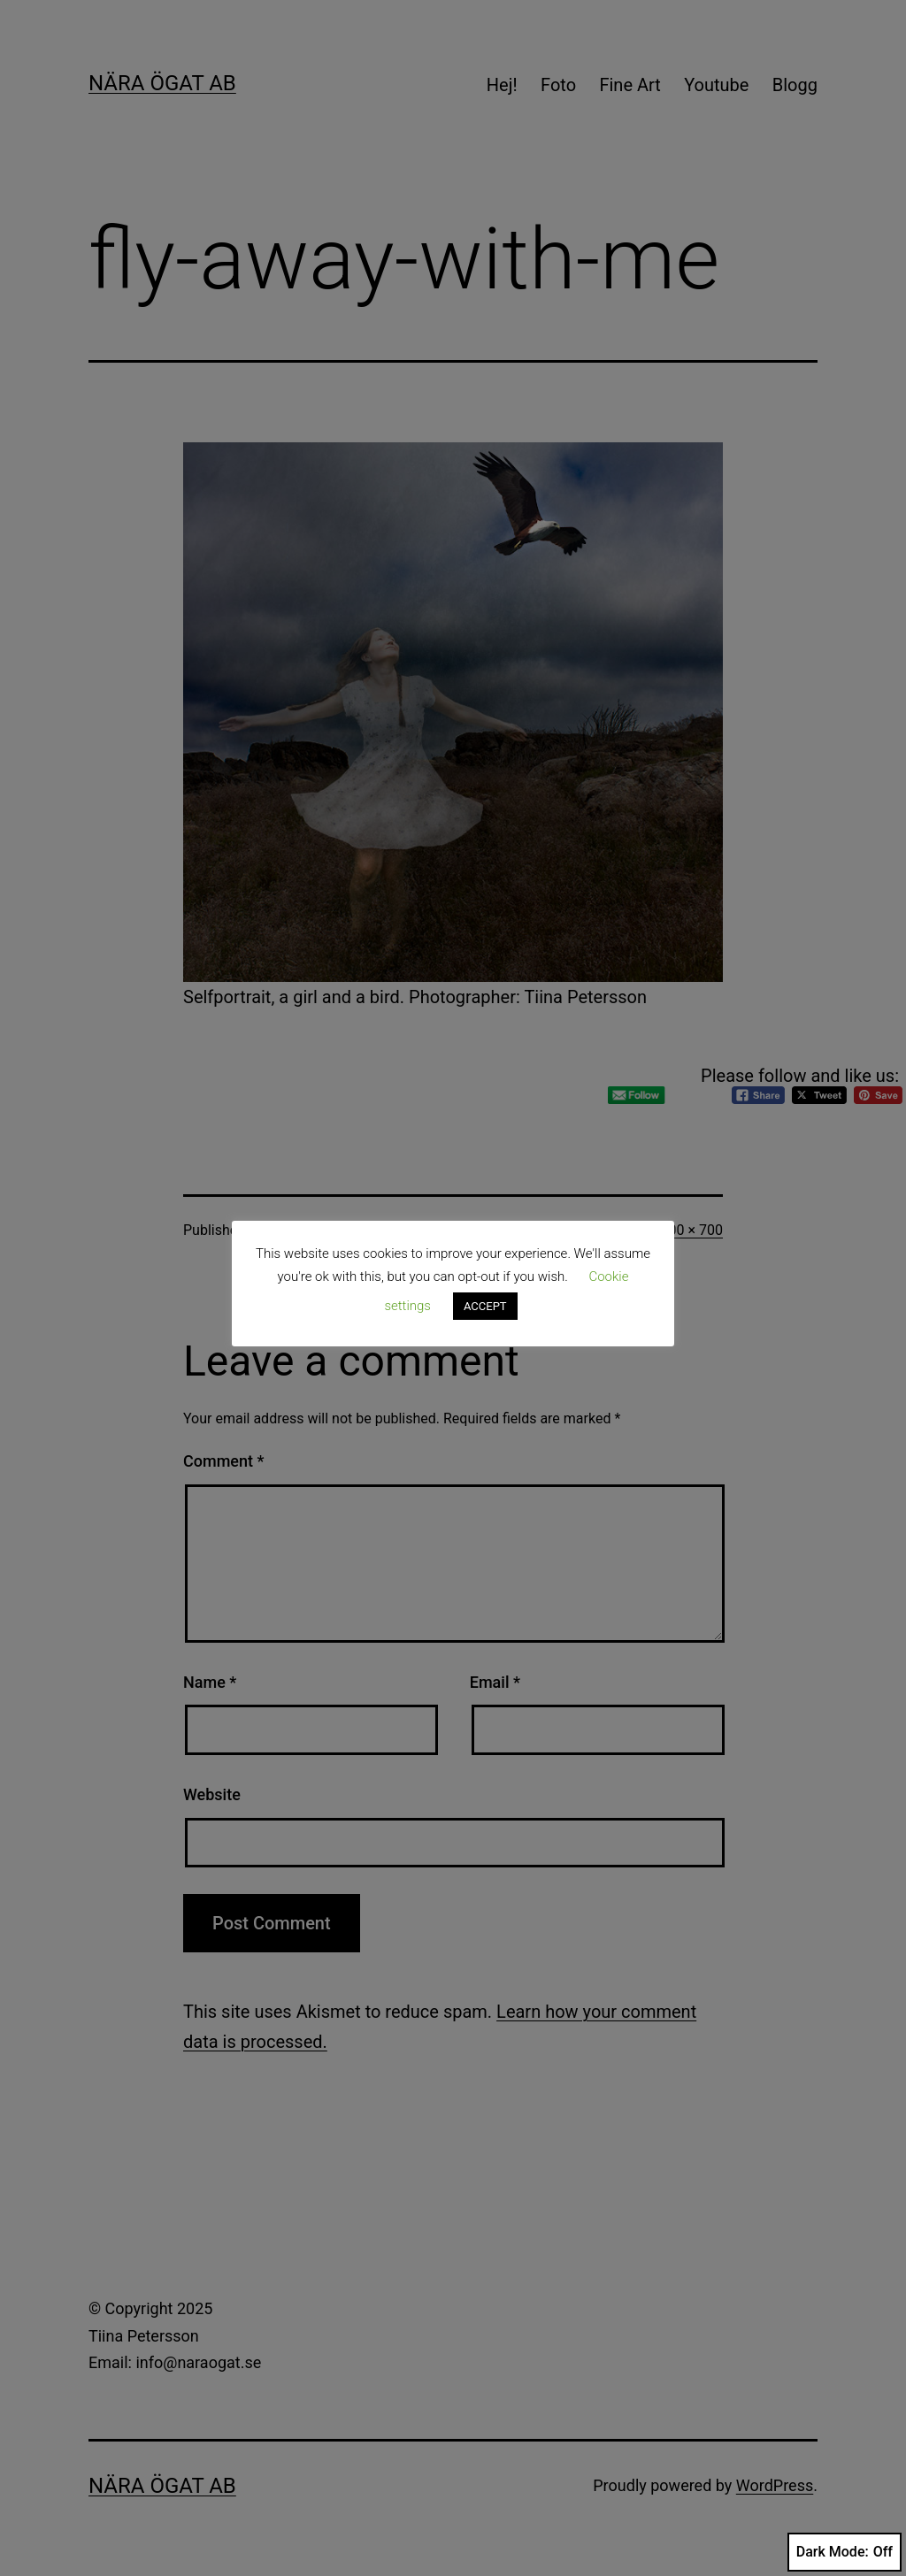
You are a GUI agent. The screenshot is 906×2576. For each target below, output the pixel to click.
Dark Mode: (844, 2552)
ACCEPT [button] (485, 1306)
